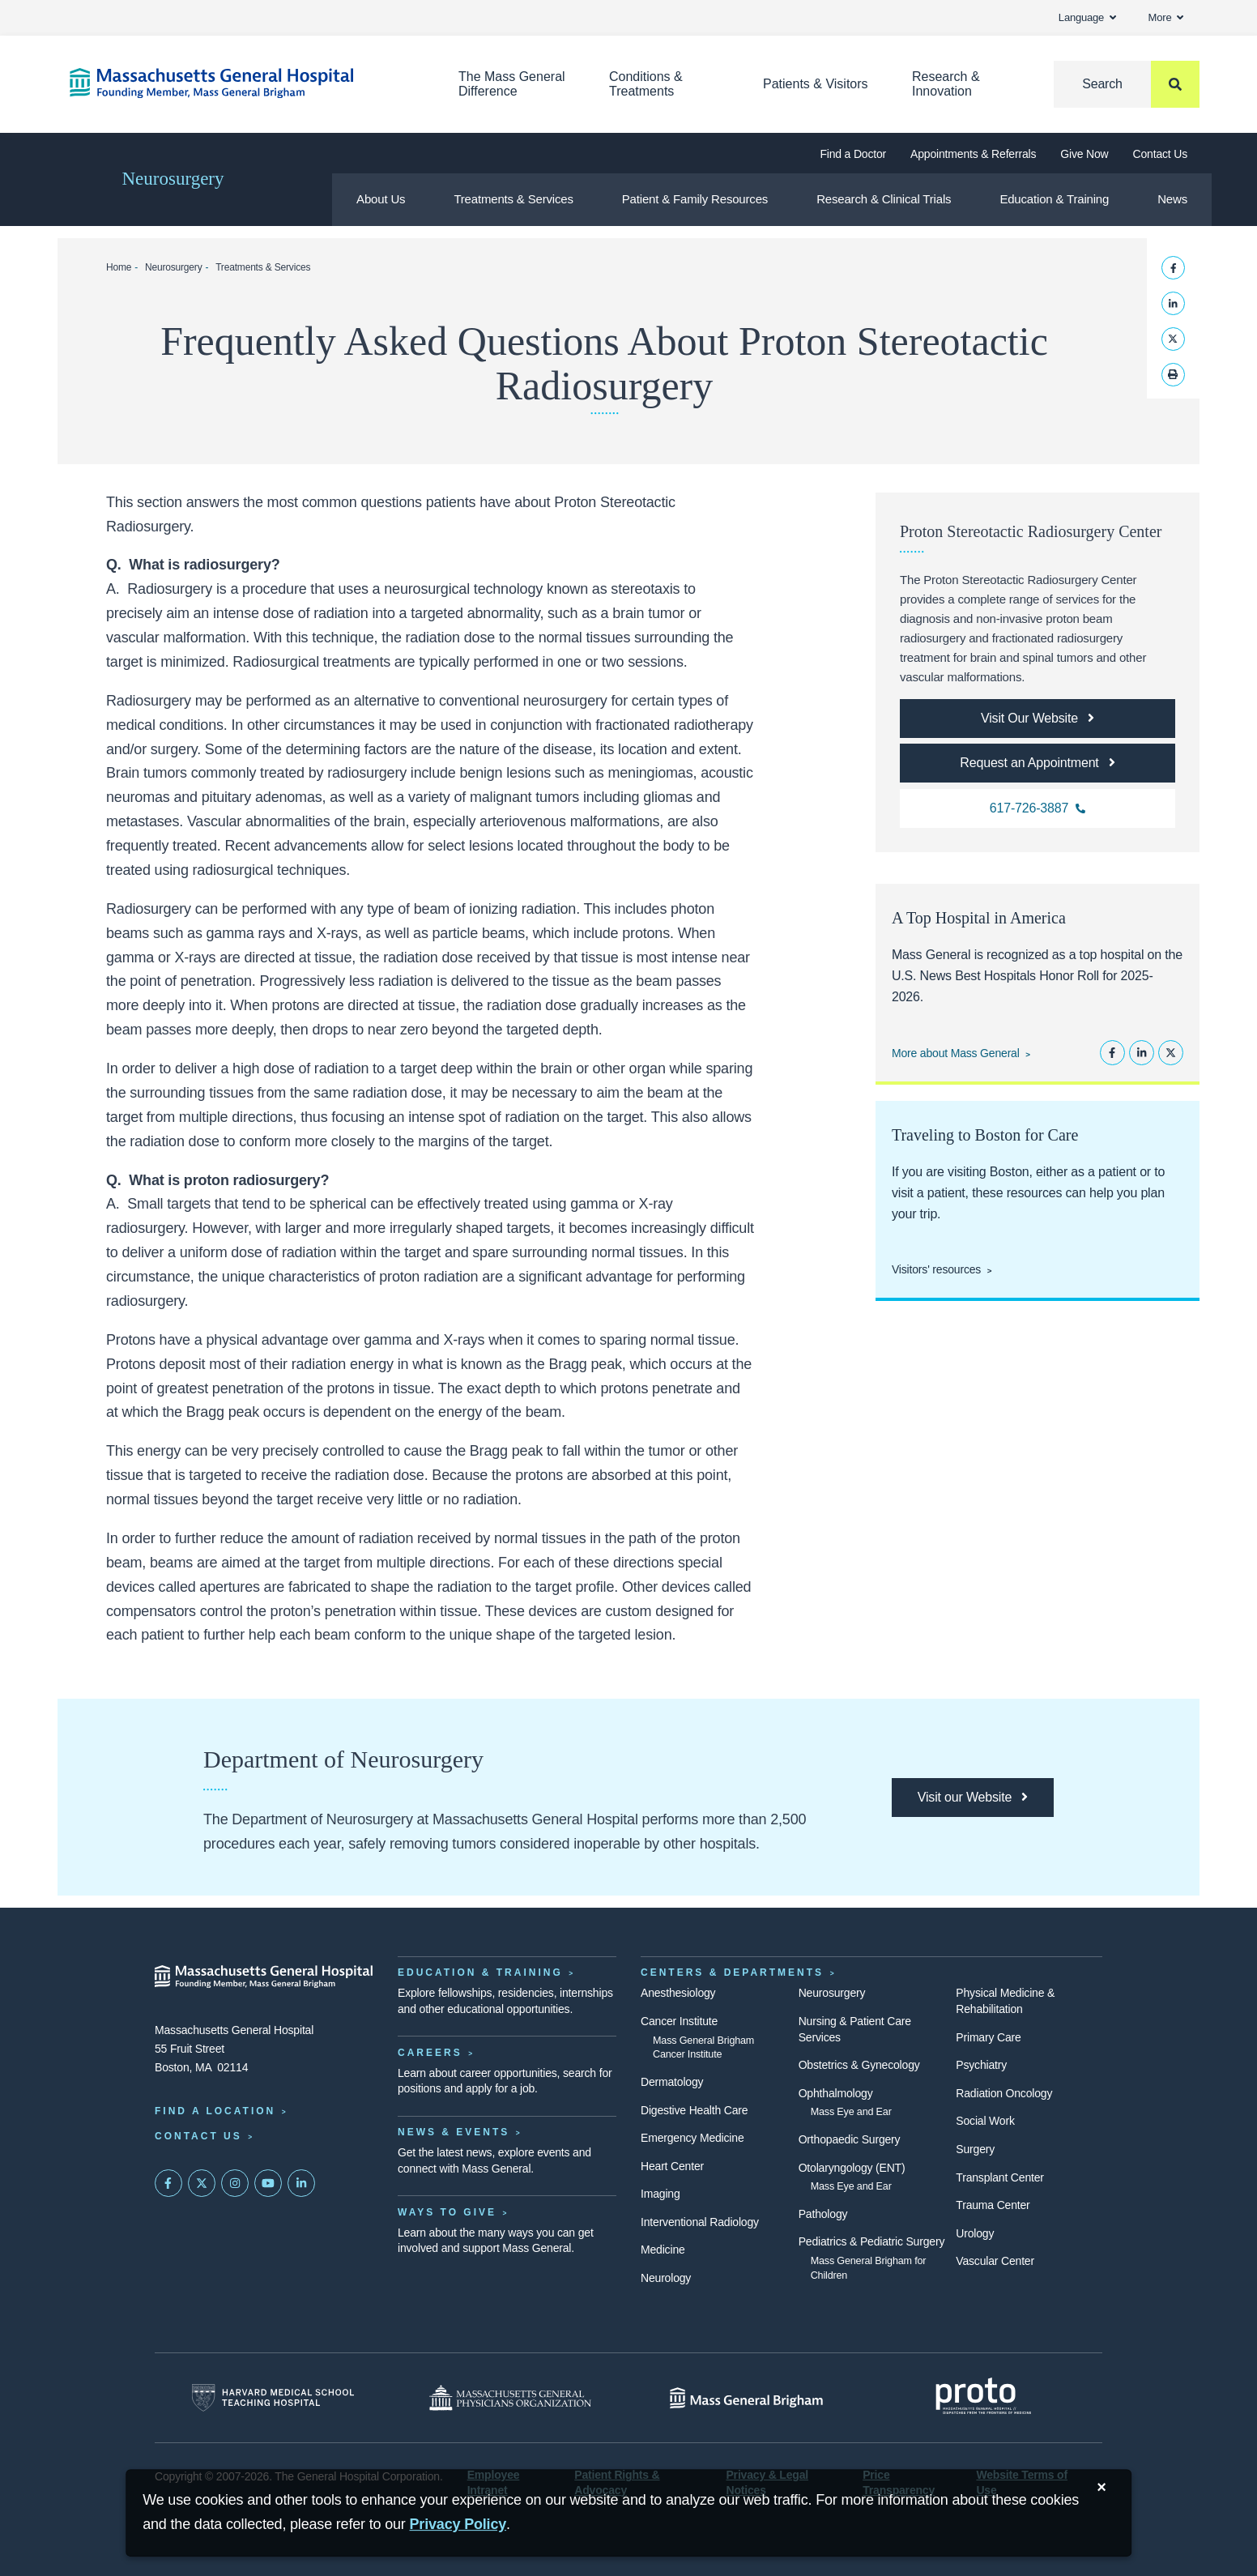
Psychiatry (981, 2064)
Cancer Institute (679, 2021)
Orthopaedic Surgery (850, 2139)
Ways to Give (447, 2212)
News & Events (453, 2132)
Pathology (823, 2213)
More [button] (1165, 17)
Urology (975, 2233)
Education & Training (1054, 199)
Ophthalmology (836, 2093)
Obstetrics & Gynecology (859, 2064)
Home (118, 267)
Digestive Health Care (694, 2110)
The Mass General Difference (511, 84)
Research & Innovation (946, 84)
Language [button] (1087, 17)
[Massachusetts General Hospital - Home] (264, 1976)
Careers (430, 2052)
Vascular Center (995, 2260)
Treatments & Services (513, 199)
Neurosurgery (172, 178)
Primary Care (988, 2037)
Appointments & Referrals (973, 153)
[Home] (240, 83)
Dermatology (672, 2081)
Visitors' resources (936, 1269)
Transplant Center (999, 2177)
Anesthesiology (678, 1992)
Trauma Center (992, 2205)
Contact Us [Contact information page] (198, 2136)
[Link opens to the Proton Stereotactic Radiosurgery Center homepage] (1037, 718)
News (1172, 199)
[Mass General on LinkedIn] (301, 2183)
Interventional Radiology (700, 2222)
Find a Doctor (853, 153)
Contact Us (1160, 153)
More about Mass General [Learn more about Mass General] (956, 1053)
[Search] (1126, 84)
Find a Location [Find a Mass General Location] (215, 2111)
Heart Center (672, 2166)
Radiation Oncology (1004, 2093)
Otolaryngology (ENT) (852, 2167)
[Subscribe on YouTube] (268, 2183)
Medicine (663, 2249)
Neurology (666, 2277)
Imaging (660, 2193)
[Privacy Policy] (458, 2524)
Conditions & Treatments (646, 84)
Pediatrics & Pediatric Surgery (872, 2241)
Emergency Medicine (692, 2137)
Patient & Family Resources (695, 199)
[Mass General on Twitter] (201, 2183)
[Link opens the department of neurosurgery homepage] (973, 1797)
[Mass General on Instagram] (235, 2183)
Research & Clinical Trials (883, 199)
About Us (380, 199)
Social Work (985, 2120)
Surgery (975, 2149)
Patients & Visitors (815, 84)
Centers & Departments (732, 1972)
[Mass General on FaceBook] (168, 2183)
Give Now (1084, 153)
